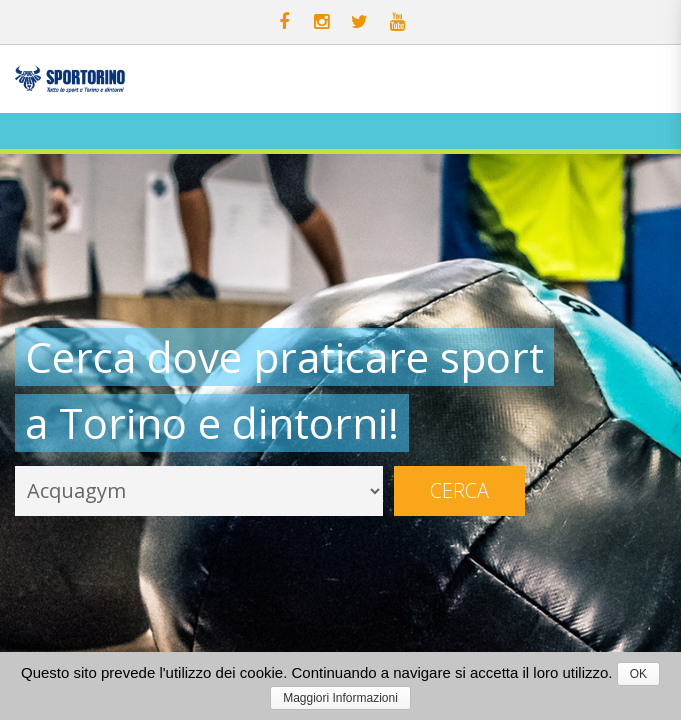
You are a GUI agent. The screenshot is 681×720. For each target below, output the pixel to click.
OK (638, 674)
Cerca (459, 490)
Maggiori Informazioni (340, 698)
